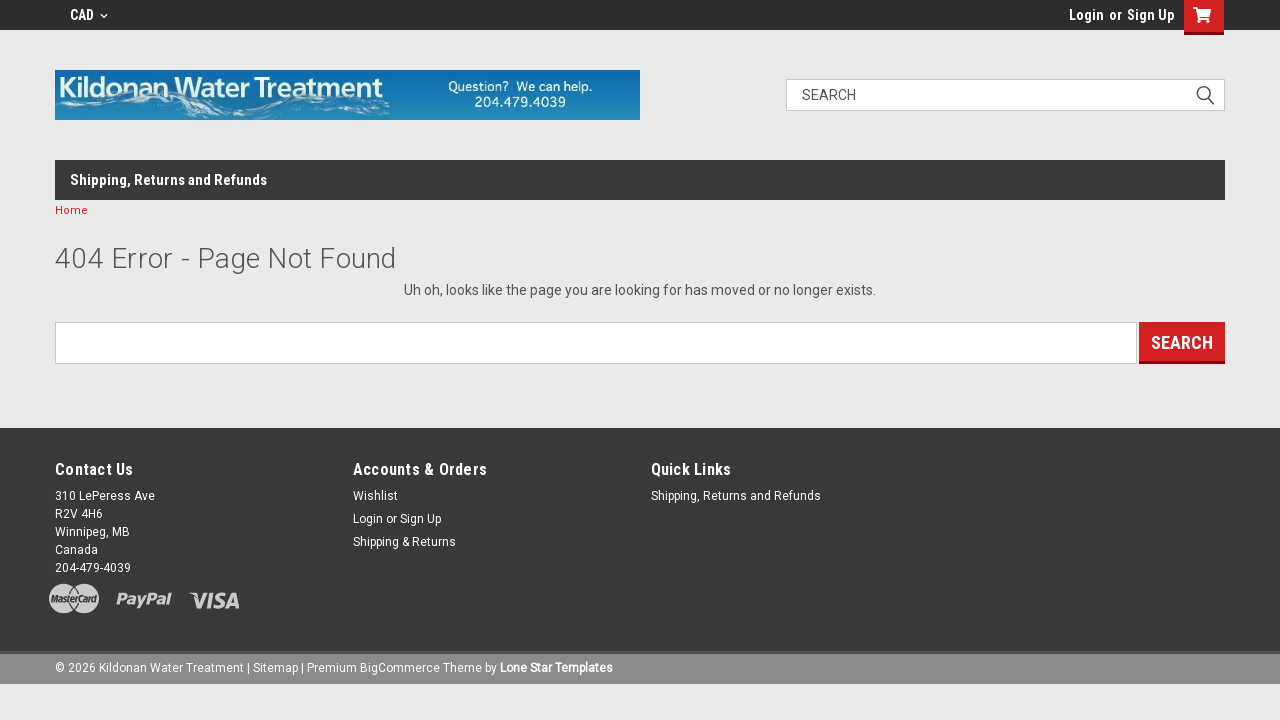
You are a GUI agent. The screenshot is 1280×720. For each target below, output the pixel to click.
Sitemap (275, 668)
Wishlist (375, 496)
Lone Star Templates (556, 668)
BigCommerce (400, 668)
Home (71, 210)
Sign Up (1150, 15)
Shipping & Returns (404, 542)
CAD (89, 15)
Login (1086, 15)
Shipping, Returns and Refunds (168, 180)
